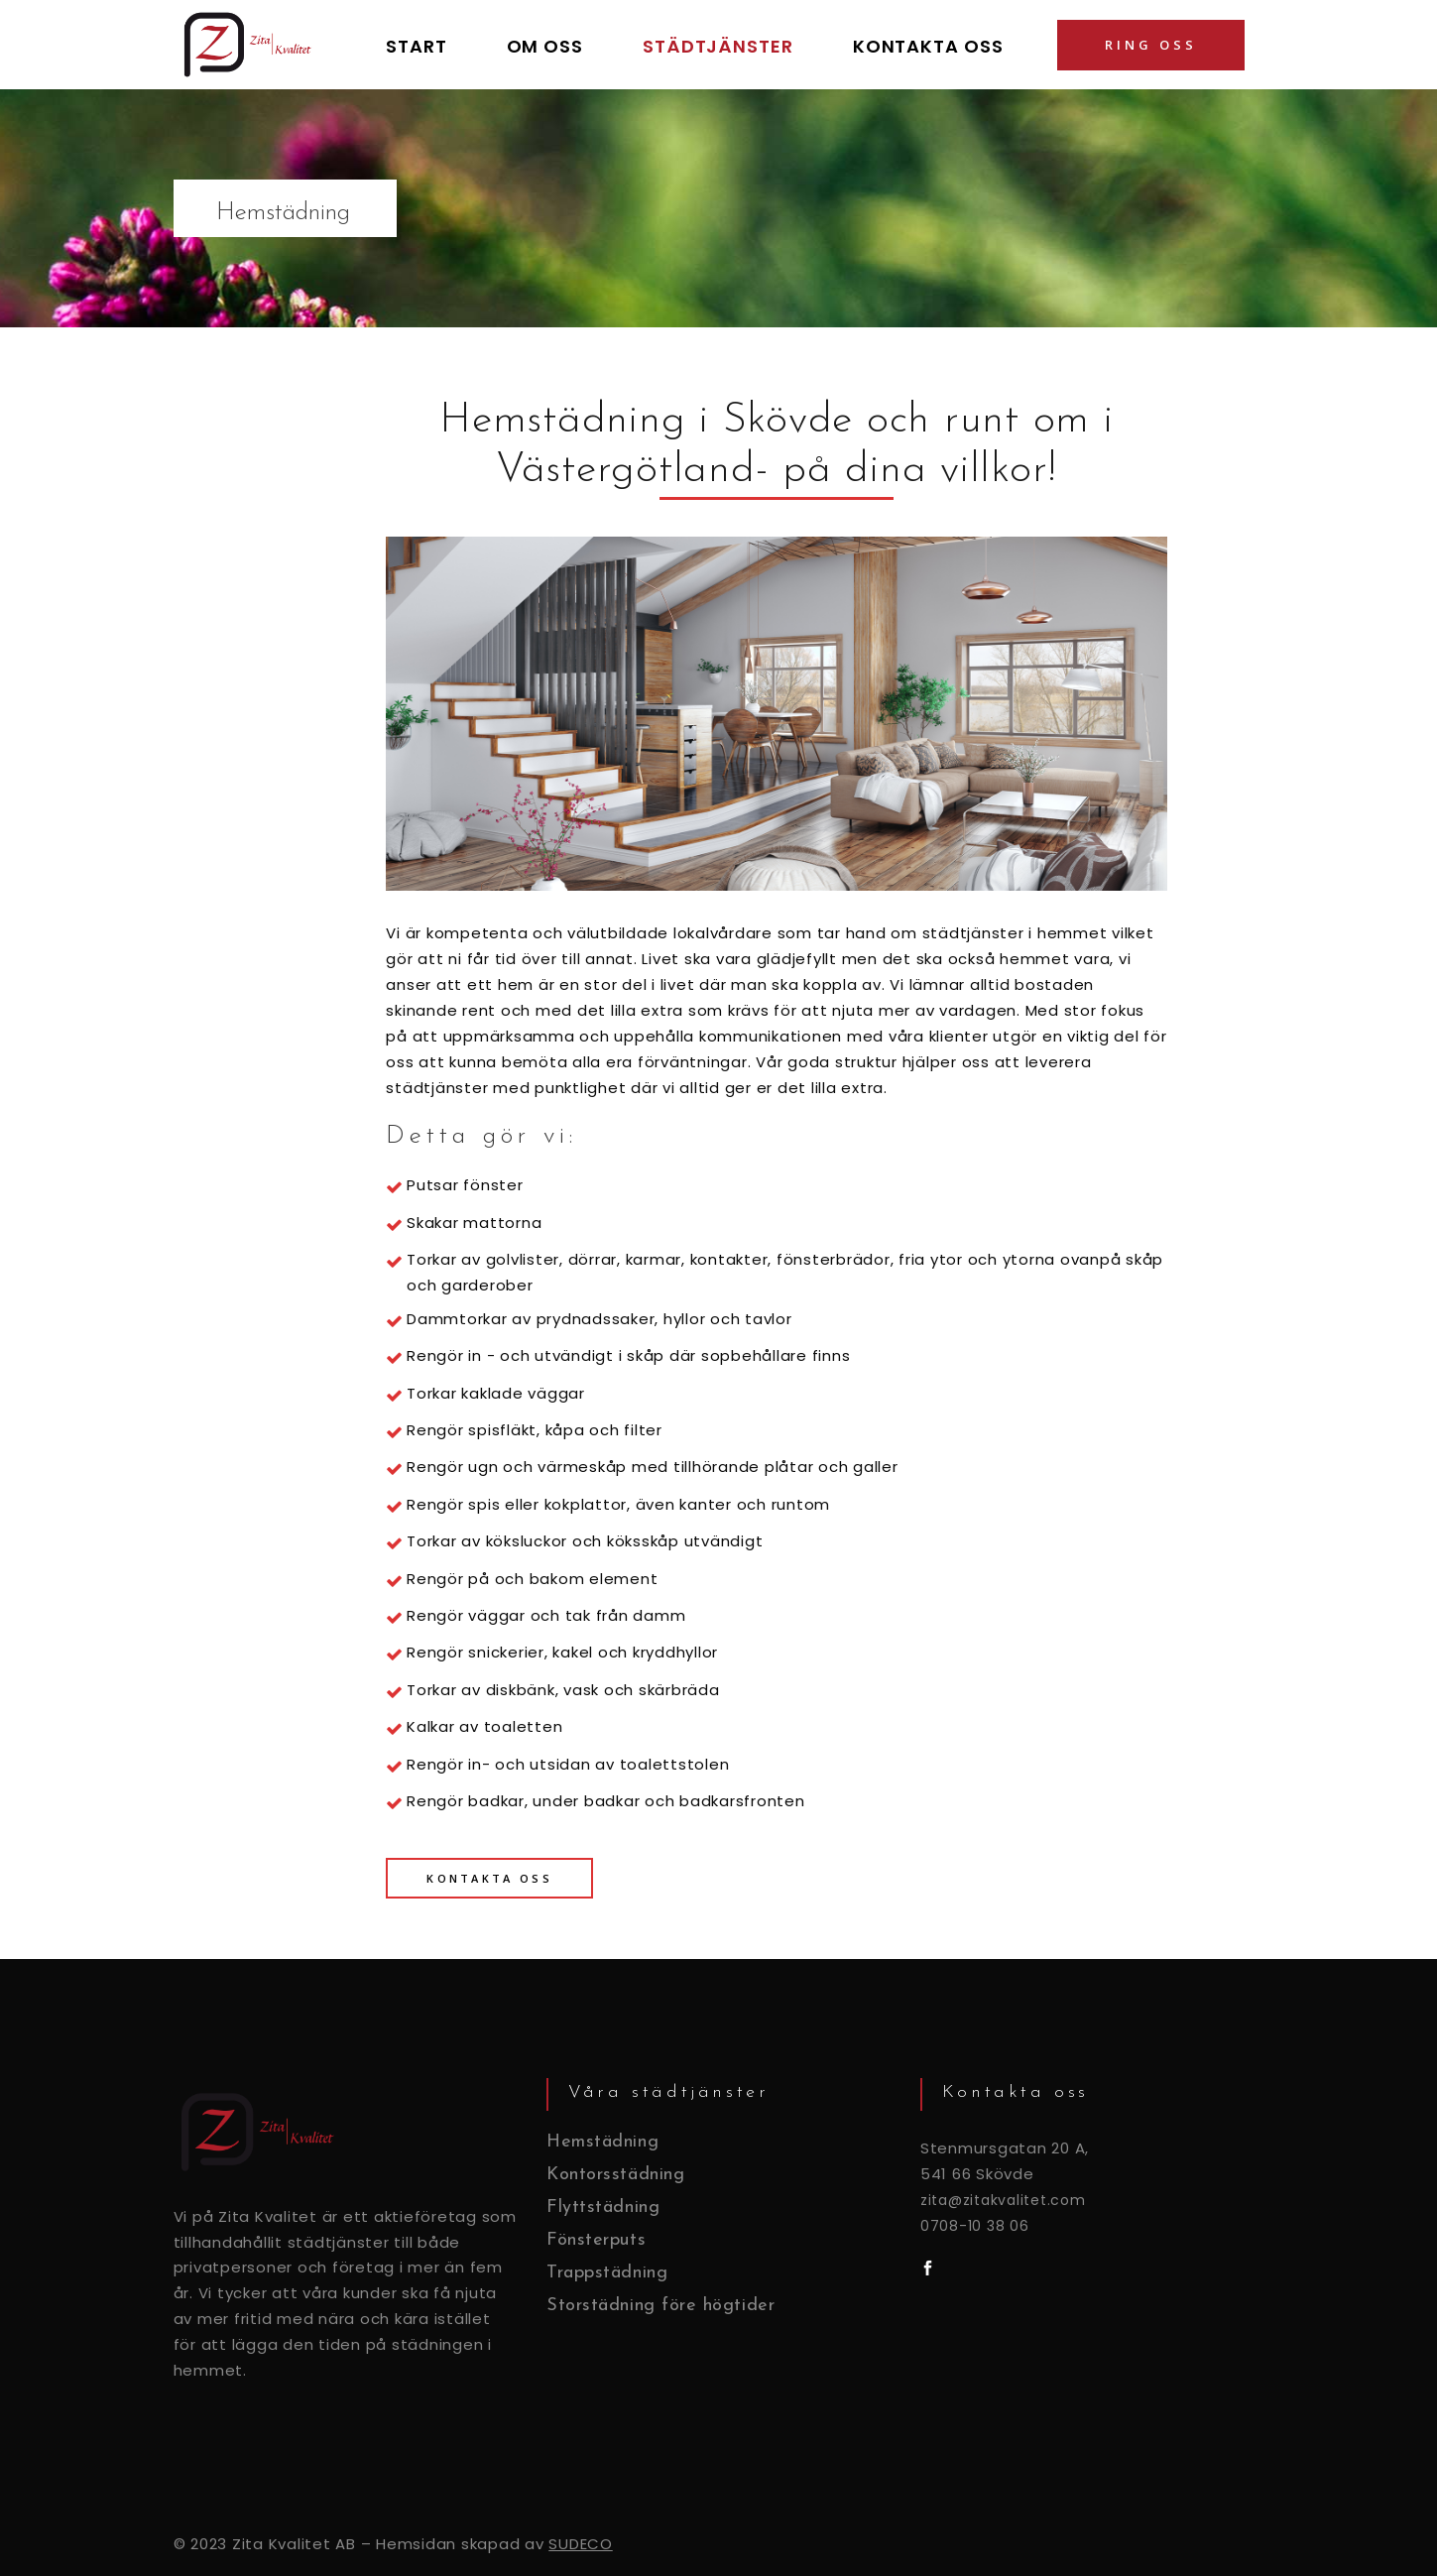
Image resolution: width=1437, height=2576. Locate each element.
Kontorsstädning (615, 2174)
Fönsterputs (596, 2240)
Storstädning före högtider (660, 2305)
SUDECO (580, 2543)
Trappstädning (606, 2273)
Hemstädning (603, 2142)
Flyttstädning (602, 2207)
